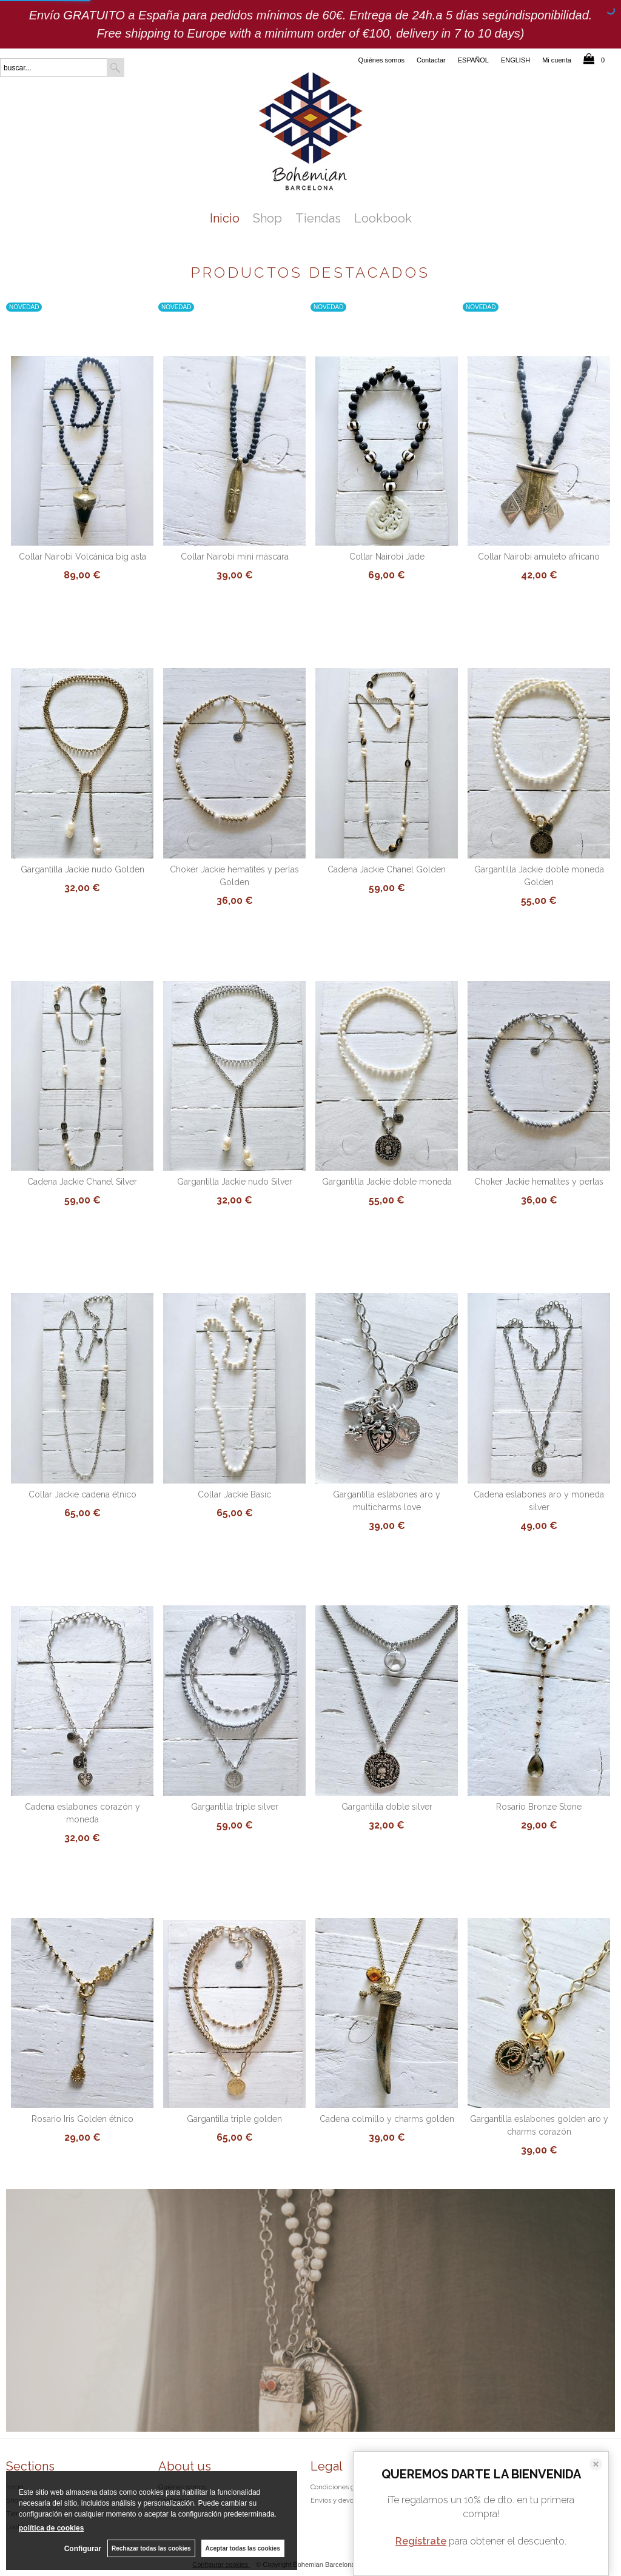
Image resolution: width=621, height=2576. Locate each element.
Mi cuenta (556, 60)
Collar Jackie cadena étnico (82, 1494)
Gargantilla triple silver (234, 1807)
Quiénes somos (381, 60)
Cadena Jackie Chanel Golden (386, 869)
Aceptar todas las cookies (243, 2548)
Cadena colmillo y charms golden (387, 2119)
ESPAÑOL (473, 60)
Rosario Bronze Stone (539, 1807)
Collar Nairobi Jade (387, 556)
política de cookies (51, 2528)
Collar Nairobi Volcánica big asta (82, 556)
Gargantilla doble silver (386, 1807)
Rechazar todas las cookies (151, 2548)
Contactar (431, 60)
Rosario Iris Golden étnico (82, 2119)
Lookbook (383, 218)
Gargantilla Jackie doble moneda (387, 1181)
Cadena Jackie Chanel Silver (82, 1181)
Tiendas (318, 218)
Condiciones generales (345, 2487)
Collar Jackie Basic (234, 1494)
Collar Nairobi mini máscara (235, 556)
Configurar (82, 2548)
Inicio (225, 218)
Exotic (310, 2329)
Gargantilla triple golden (234, 2119)
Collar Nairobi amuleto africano (539, 556)
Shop (267, 218)
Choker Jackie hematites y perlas (538, 1181)
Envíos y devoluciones (345, 2500)
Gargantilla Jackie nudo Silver (234, 1181)
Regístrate (420, 2541)
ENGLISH (515, 60)
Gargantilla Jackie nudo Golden (82, 869)
